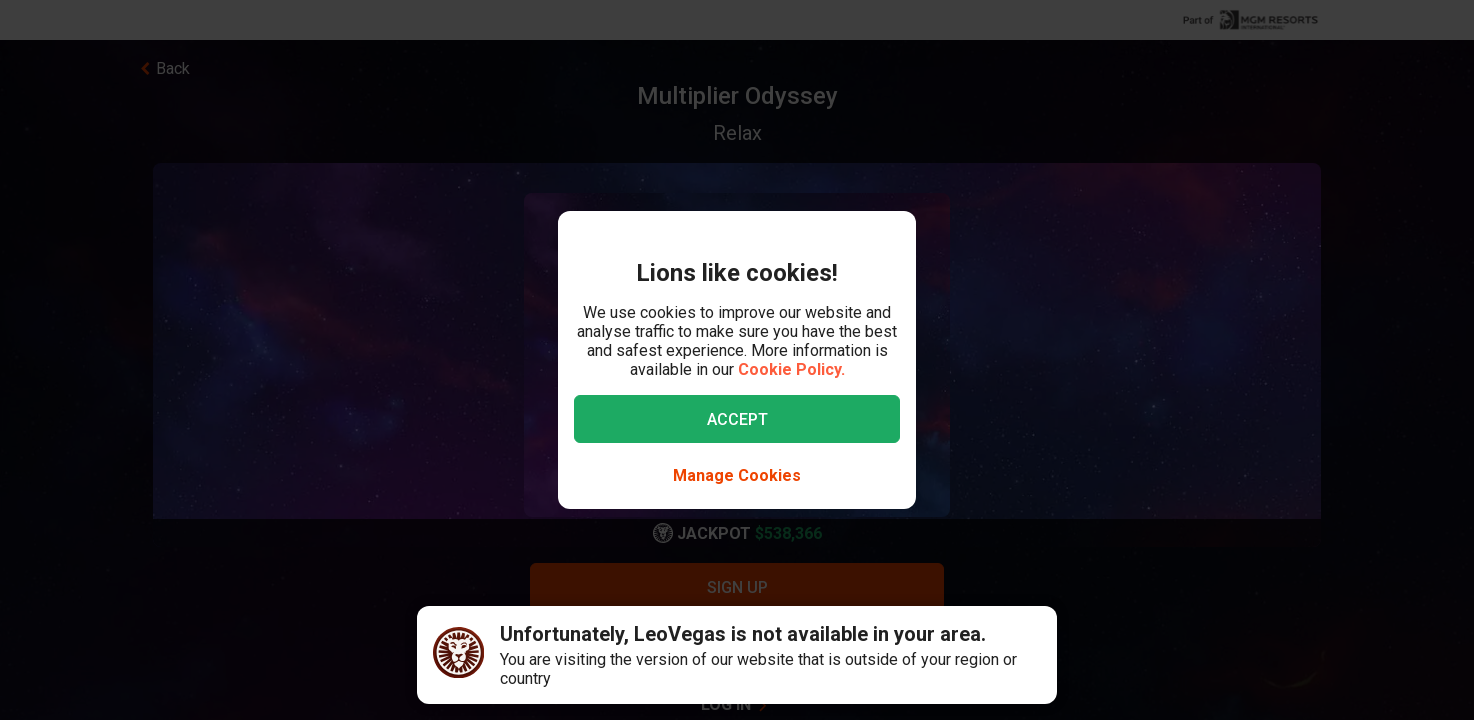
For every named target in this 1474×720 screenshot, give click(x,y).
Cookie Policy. (791, 369)
